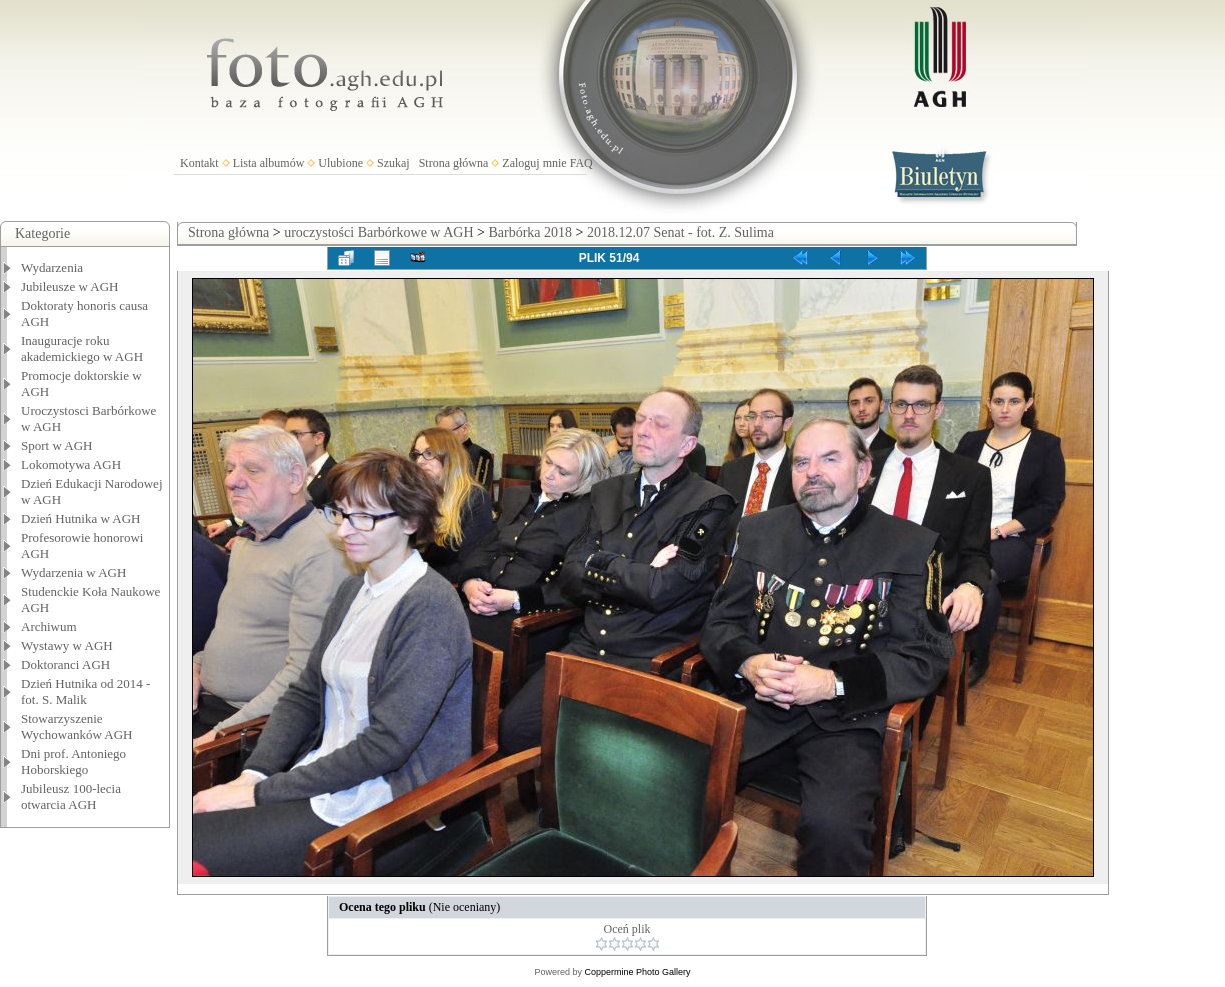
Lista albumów (269, 163)
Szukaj (393, 163)
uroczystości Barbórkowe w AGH (378, 232)
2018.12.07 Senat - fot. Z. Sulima (680, 232)
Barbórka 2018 (530, 232)
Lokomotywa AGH (71, 464)
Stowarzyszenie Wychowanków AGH (77, 726)
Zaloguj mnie (534, 163)
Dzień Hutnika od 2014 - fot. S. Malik (85, 691)
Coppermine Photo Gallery (637, 972)
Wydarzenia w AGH (73, 572)
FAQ (581, 163)
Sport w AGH (57, 445)
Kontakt (199, 163)
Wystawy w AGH (67, 645)
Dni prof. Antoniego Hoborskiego (73, 761)
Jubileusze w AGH (70, 286)
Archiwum (49, 626)
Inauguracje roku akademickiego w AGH (82, 348)
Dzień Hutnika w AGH (81, 518)
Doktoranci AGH (65, 664)
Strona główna (454, 163)
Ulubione (340, 163)
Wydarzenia (52, 267)
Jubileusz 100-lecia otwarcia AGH (71, 796)
